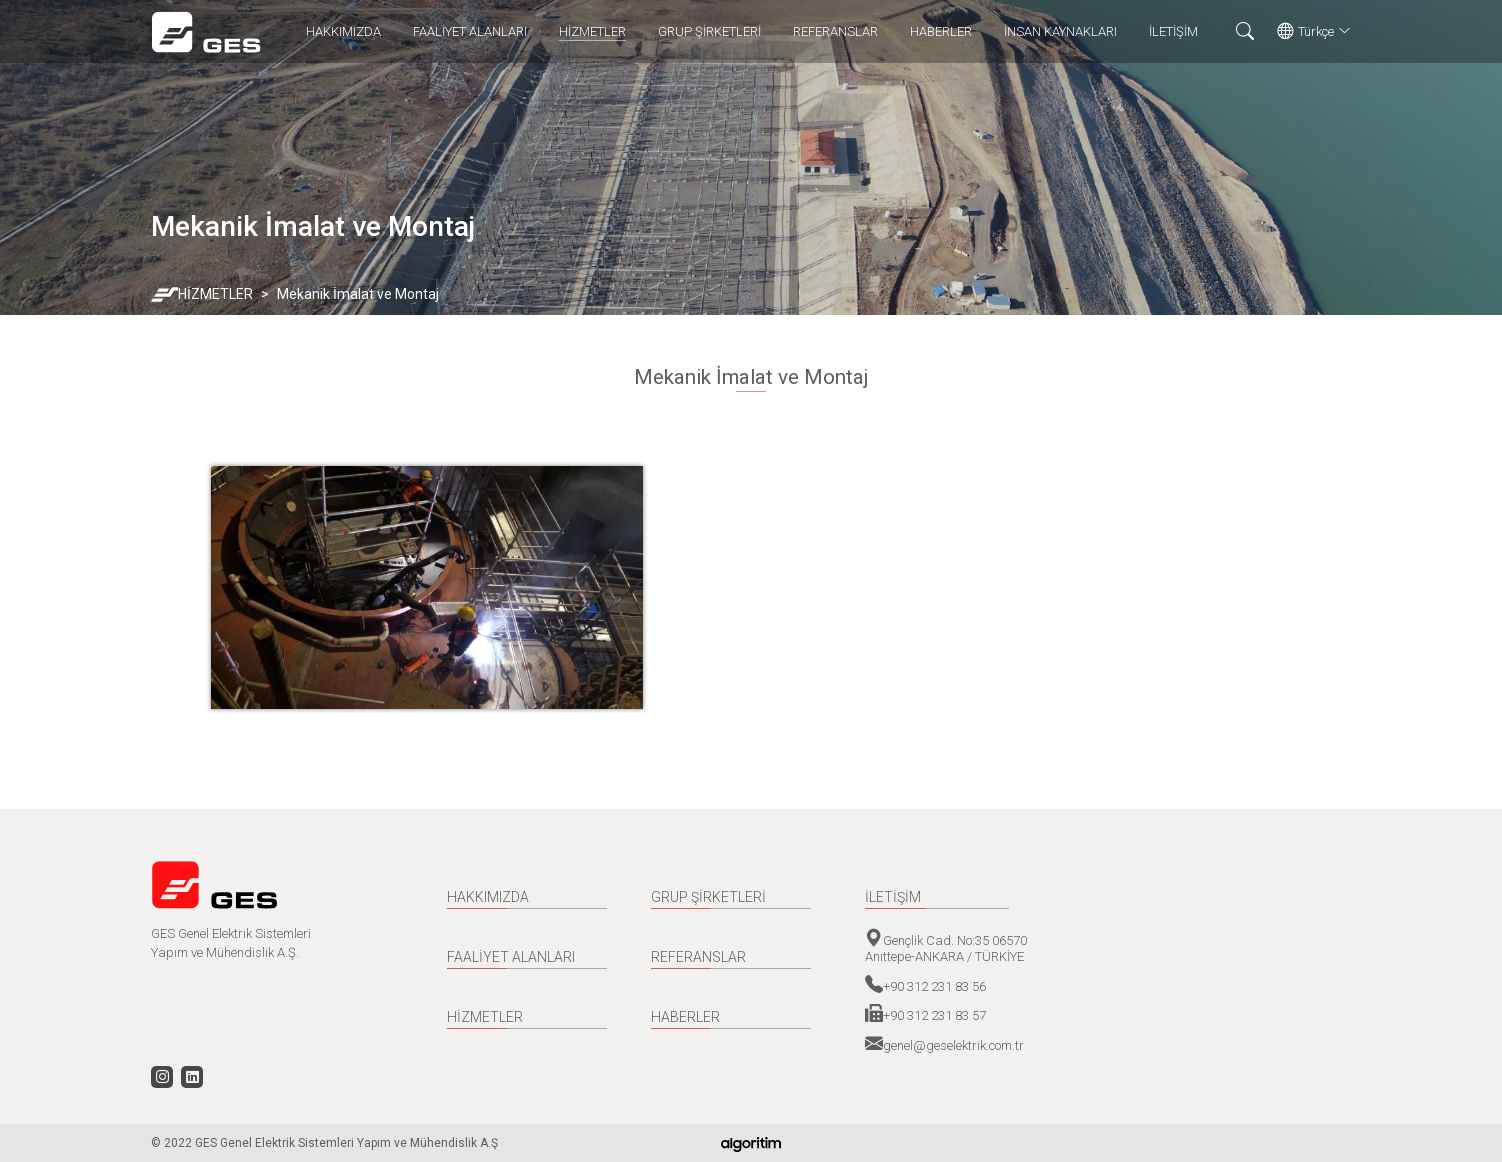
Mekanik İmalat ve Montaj (358, 294)
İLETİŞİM (1173, 31)
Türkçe (1314, 32)
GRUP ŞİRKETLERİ (709, 31)
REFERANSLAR (835, 31)
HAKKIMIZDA (343, 31)
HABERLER (941, 31)
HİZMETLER (592, 31)
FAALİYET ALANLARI (470, 31)
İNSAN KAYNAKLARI (1060, 31)
